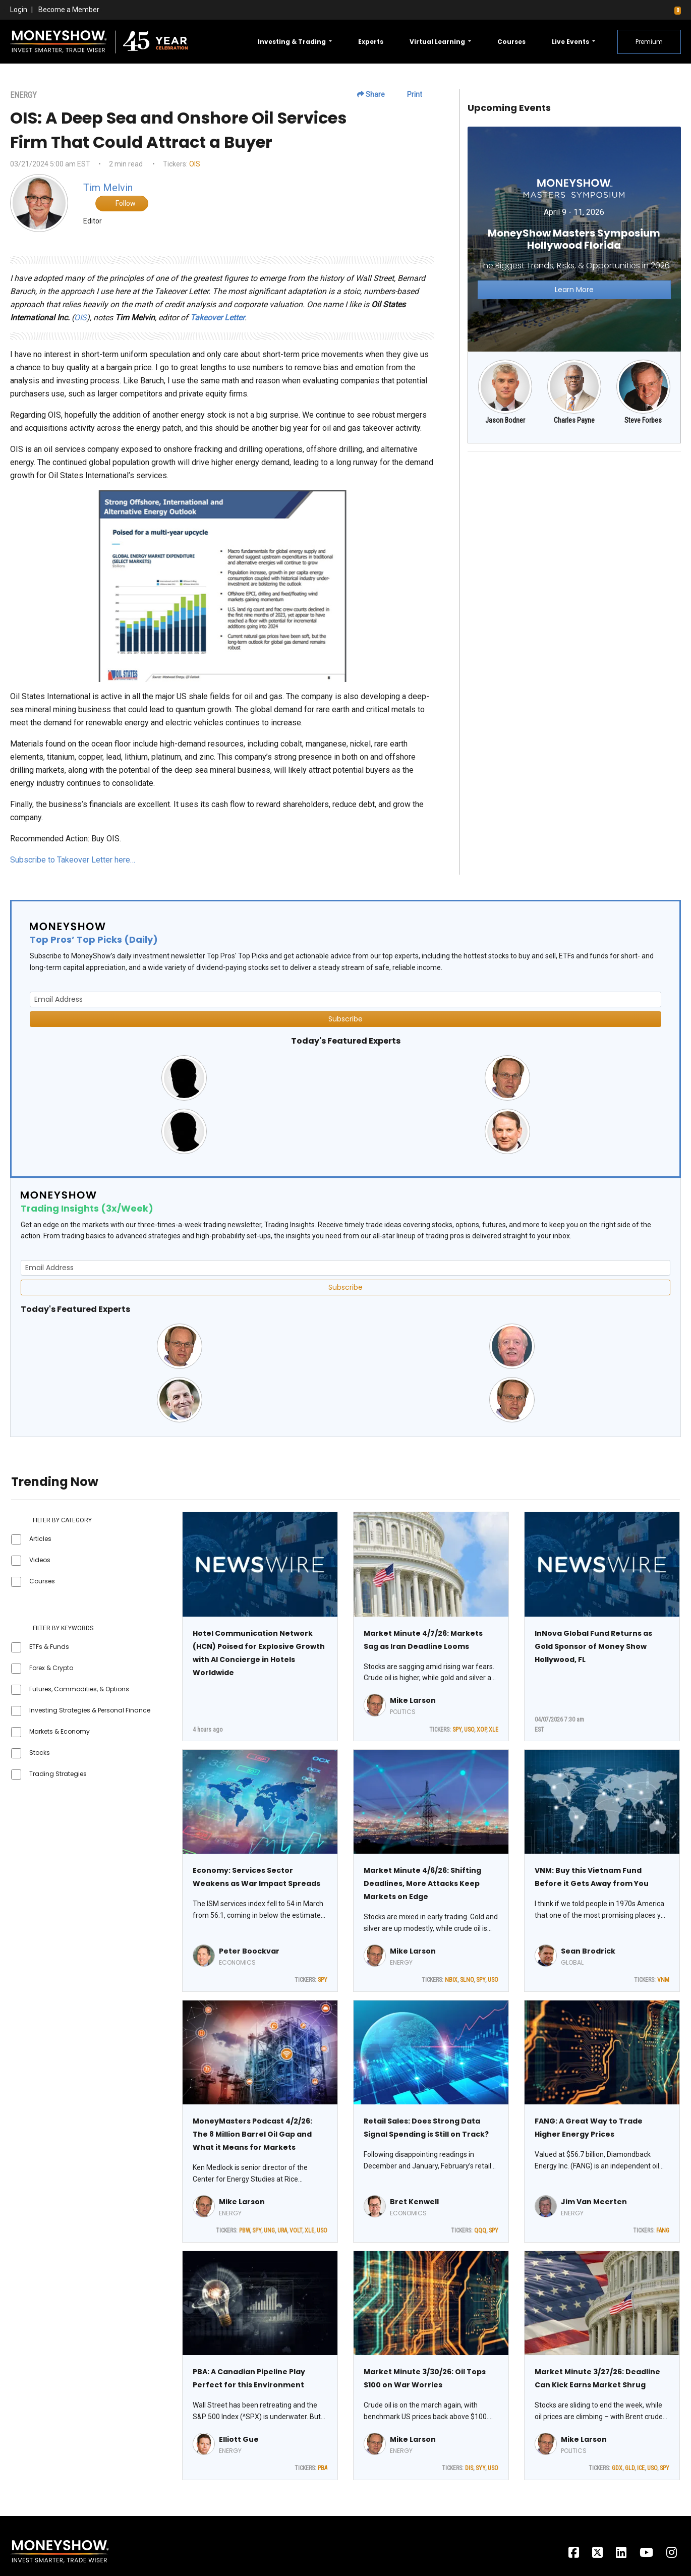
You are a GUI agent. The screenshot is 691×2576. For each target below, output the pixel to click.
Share (371, 94)
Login (18, 10)
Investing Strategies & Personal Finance (89, 1710)
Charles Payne (574, 420)
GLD (630, 2468)
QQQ (480, 2230)
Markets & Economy (59, 1731)
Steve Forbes (643, 420)
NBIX (451, 1979)
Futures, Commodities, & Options (79, 1689)
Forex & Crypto (51, 1668)
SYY (480, 2468)
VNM (663, 1979)
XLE (493, 1729)
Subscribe (345, 1019)
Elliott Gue (239, 2439)
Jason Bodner (505, 420)
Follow (122, 203)
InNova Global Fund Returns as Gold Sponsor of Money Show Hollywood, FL (593, 1646)
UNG (269, 2230)
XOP (481, 1729)
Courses (511, 41)
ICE (641, 2468)
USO (469, 1729)
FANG (662, 2230)
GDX (617, 2468)
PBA (322, 2468)
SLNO (467, 1979)
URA (282, 2230)
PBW (244, 2230)
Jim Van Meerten (594, 2202)
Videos (39, 1560)
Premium (649, 41)
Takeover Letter (217, 317)
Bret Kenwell (414, 2202)
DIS (469, 2468)
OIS (194, 164)
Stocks (39, 1752)
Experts (370, 41)
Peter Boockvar (249, 1951)
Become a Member (68, 10)
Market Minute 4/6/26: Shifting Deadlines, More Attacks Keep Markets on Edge (422, 1883)
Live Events (571, 41)
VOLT (296, 2230)
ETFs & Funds (49, 1646)
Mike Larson (413, 1700)
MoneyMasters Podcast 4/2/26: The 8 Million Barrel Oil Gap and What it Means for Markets (252, 2134)
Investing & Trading (292, 41)
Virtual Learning (438, 41)
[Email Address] (345, 999)
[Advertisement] (574, 530)
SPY (457, 1729)
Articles (40, 1538)
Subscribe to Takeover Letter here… (72, 860)
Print (410, 94)
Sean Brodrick (588, 1951)
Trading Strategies (58, 1773)
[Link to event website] (574, 238)
